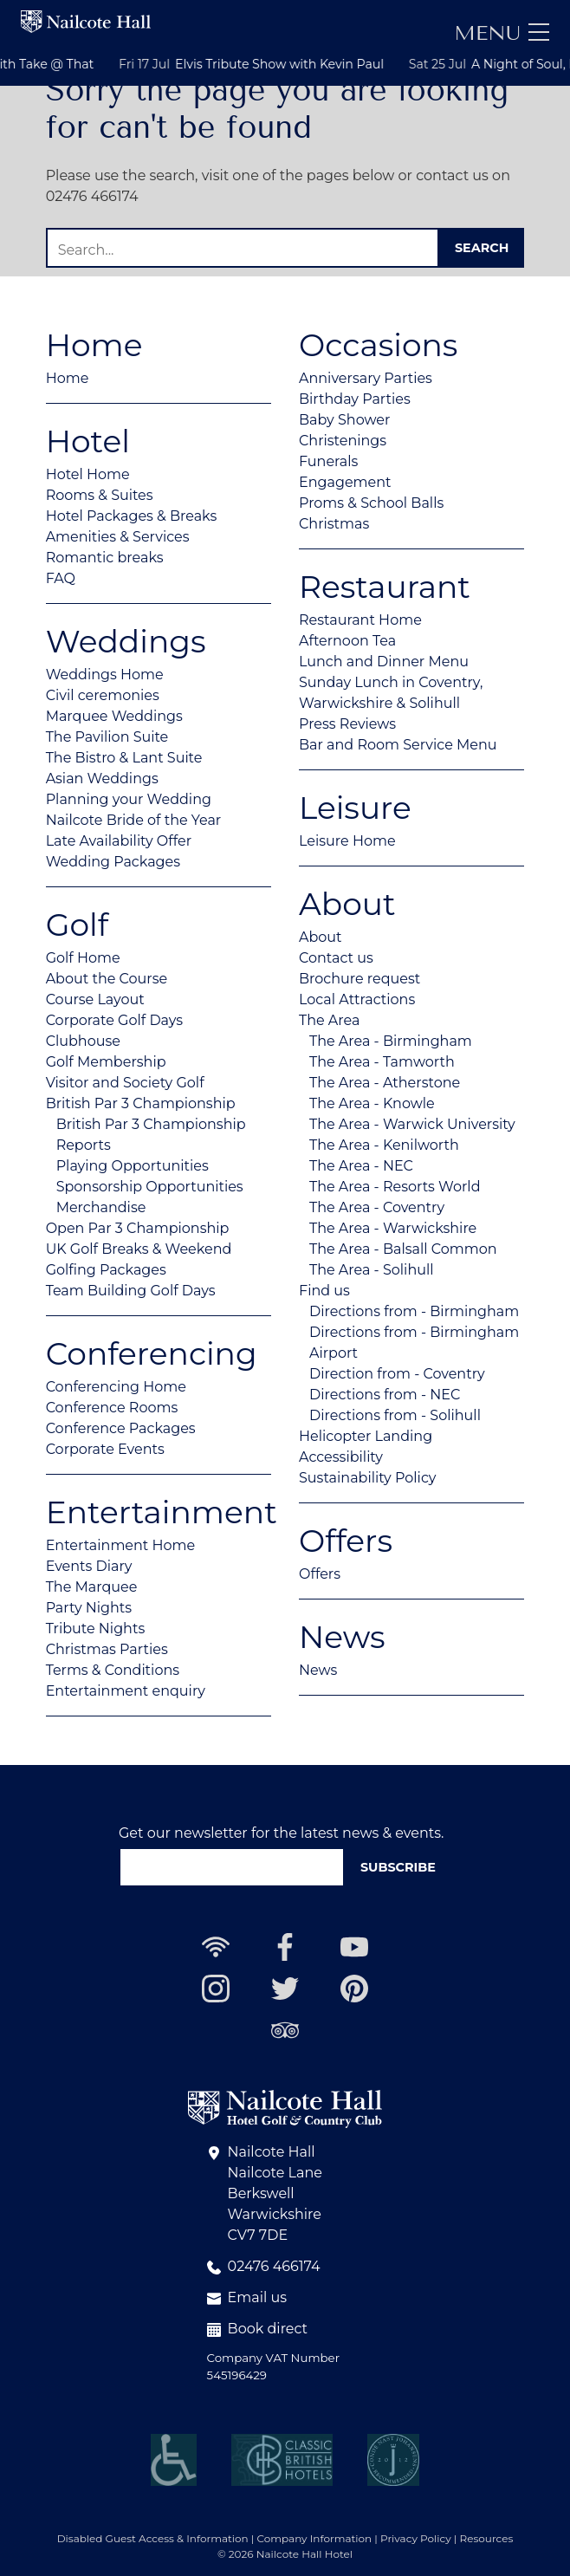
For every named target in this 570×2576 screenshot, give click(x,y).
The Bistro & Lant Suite (124, 757)
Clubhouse (83, 1041)
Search (482, 248)
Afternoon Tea (347, 641)
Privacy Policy (415, 2538)
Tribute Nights (96, 1628)
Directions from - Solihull (395, 1415)
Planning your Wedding (128, 799)
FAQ (60, 578)
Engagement (345, 482)
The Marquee (92, 1587)
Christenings (342, 440)
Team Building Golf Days (131, 1290)
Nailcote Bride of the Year (134, 820)
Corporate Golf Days (115, 1020)
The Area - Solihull (371, 1270)
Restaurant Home (360, 620)
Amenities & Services (118, 537)
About (320, 937)
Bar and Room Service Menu (398, 744)
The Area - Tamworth (382, 1062)
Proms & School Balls (371, 503)
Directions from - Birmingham (414, 1311)
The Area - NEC (361, 1166)
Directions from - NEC (384, 1394)
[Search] (242, 247)
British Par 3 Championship (141, 1103)
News (318, 1670)
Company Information (314, 2538)
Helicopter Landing (365, 1436)
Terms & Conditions (112, 1670)
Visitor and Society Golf (125, 1082)
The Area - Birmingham (390, 1041)
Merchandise (101, 1207)
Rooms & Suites (99, 495)
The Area (329, 1020)
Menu (487, 33)
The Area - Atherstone (384, 1082)
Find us (324, 1290)
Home (67, 378)
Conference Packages (121, 1428)
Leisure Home (347, 841)
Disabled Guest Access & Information (153, 2538)
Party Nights (89, 1607)
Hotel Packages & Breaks (131, 516)
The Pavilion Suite (107, 737)
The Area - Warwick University (412, 1124)
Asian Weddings (102, 778)
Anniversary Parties (365, 378)
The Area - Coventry (376, 1207)
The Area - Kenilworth (384, 1145)
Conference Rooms (112, 1407)
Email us (247, 2297)
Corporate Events (105, 1449)
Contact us (336, 958)
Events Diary (89, 1566)
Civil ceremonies (102, 695)
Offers (319, 1574)
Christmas (334, 524)
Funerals (328, 461)
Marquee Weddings (114, 716)
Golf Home (83, 958)
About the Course (107, 978)
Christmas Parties (107, 1649)
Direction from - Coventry (397, 1374)
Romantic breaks (105, 557)
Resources (487, 2538)
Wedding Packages (113, 861)
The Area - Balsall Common (403, 1249)
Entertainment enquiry (125, 1691)
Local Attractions (357, 999)
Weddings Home (105, 674)
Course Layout (95, 999)
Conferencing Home (116, 1387)
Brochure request (359, 978)
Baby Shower (344, 420)
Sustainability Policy (368, 1478)
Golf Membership (106, 1062)
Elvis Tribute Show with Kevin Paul (360, 64)
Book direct (257, 2328)
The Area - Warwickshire (392, 1228)
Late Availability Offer (118, 841)
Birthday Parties (355, 399)
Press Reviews (347, 724)
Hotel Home (88, 474)
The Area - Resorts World (395, 1186)
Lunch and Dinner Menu (384, 661)
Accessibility (341, 1457)
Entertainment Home (121, 1545)
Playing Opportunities (132, 1166)
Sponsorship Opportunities (149, 1186)
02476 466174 (264, 2266)
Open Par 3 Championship (138, 1228)
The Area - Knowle (372, 1103)
